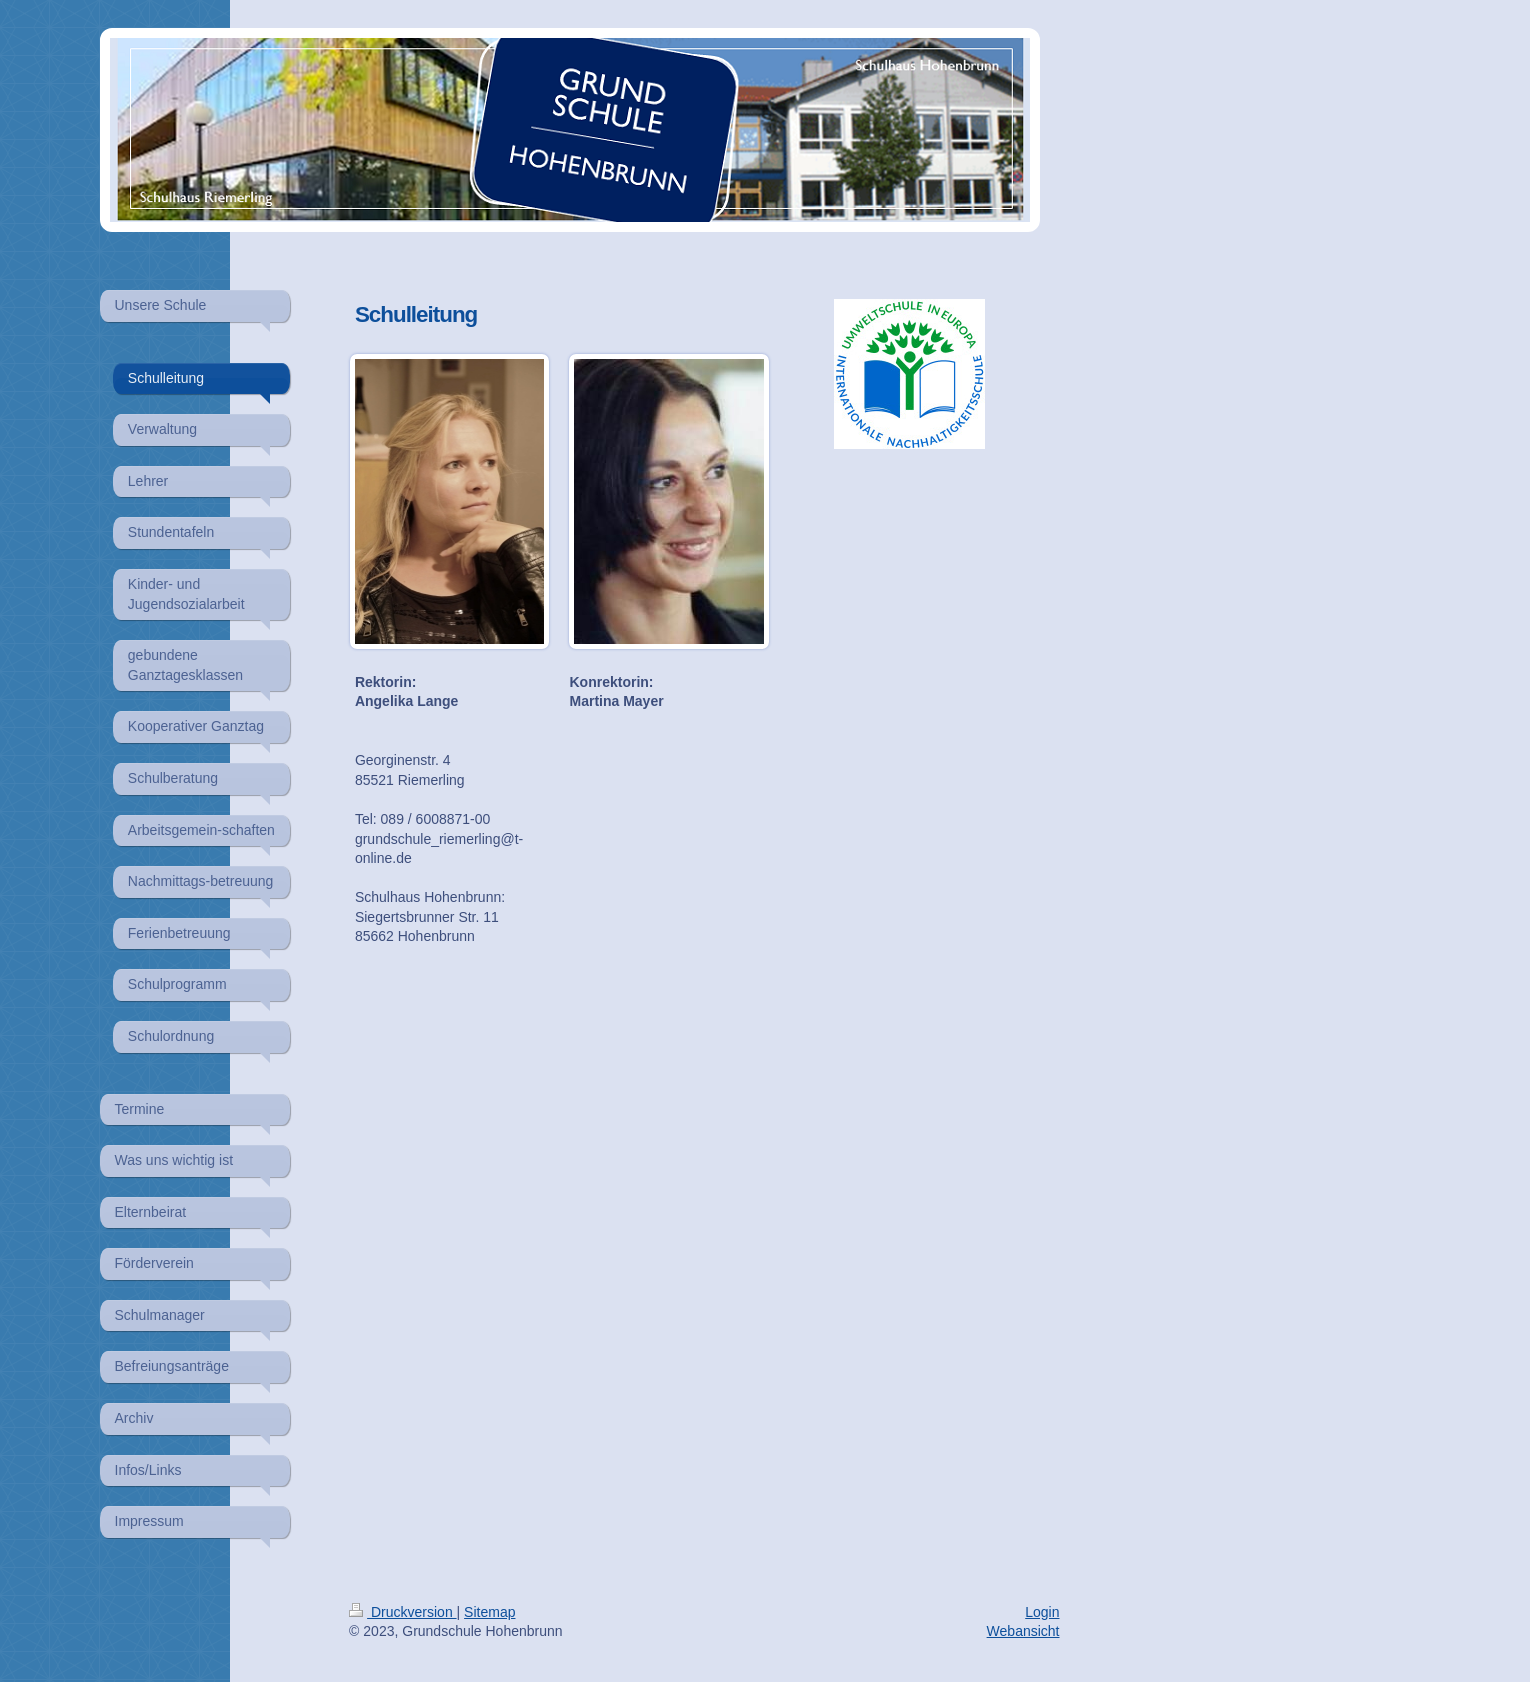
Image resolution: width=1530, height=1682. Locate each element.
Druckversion (402, 1612)
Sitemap (489, 1612)
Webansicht (1023, 1631)
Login (1042, 1612)
